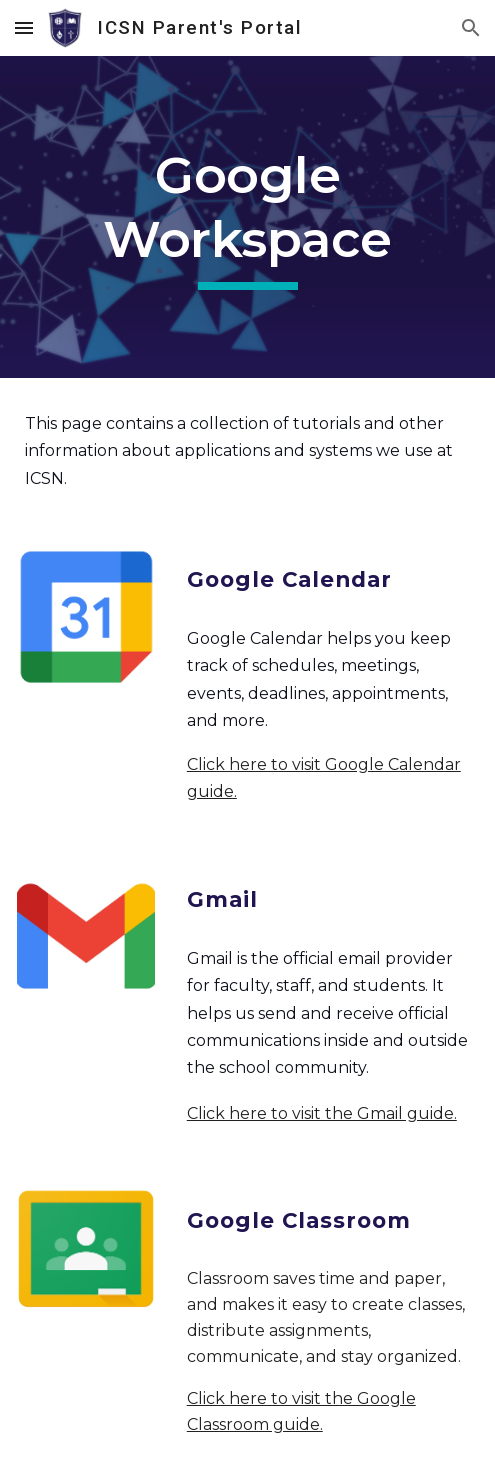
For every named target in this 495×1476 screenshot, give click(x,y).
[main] (247, 217)
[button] (24, 27)
